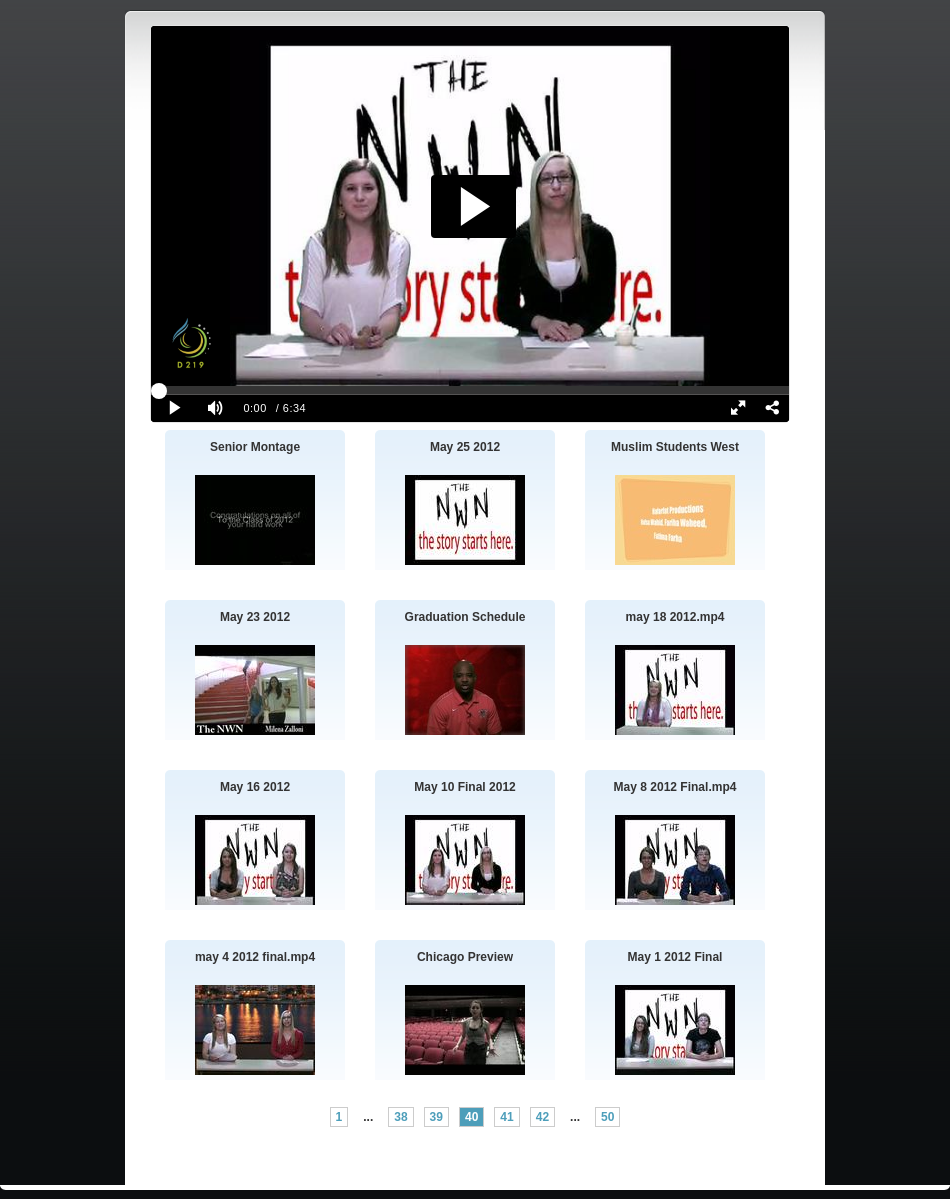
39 (436, 1117)
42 (542, 1117)
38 (400, 1117)
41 (506, 1117)
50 (607, 1117)
